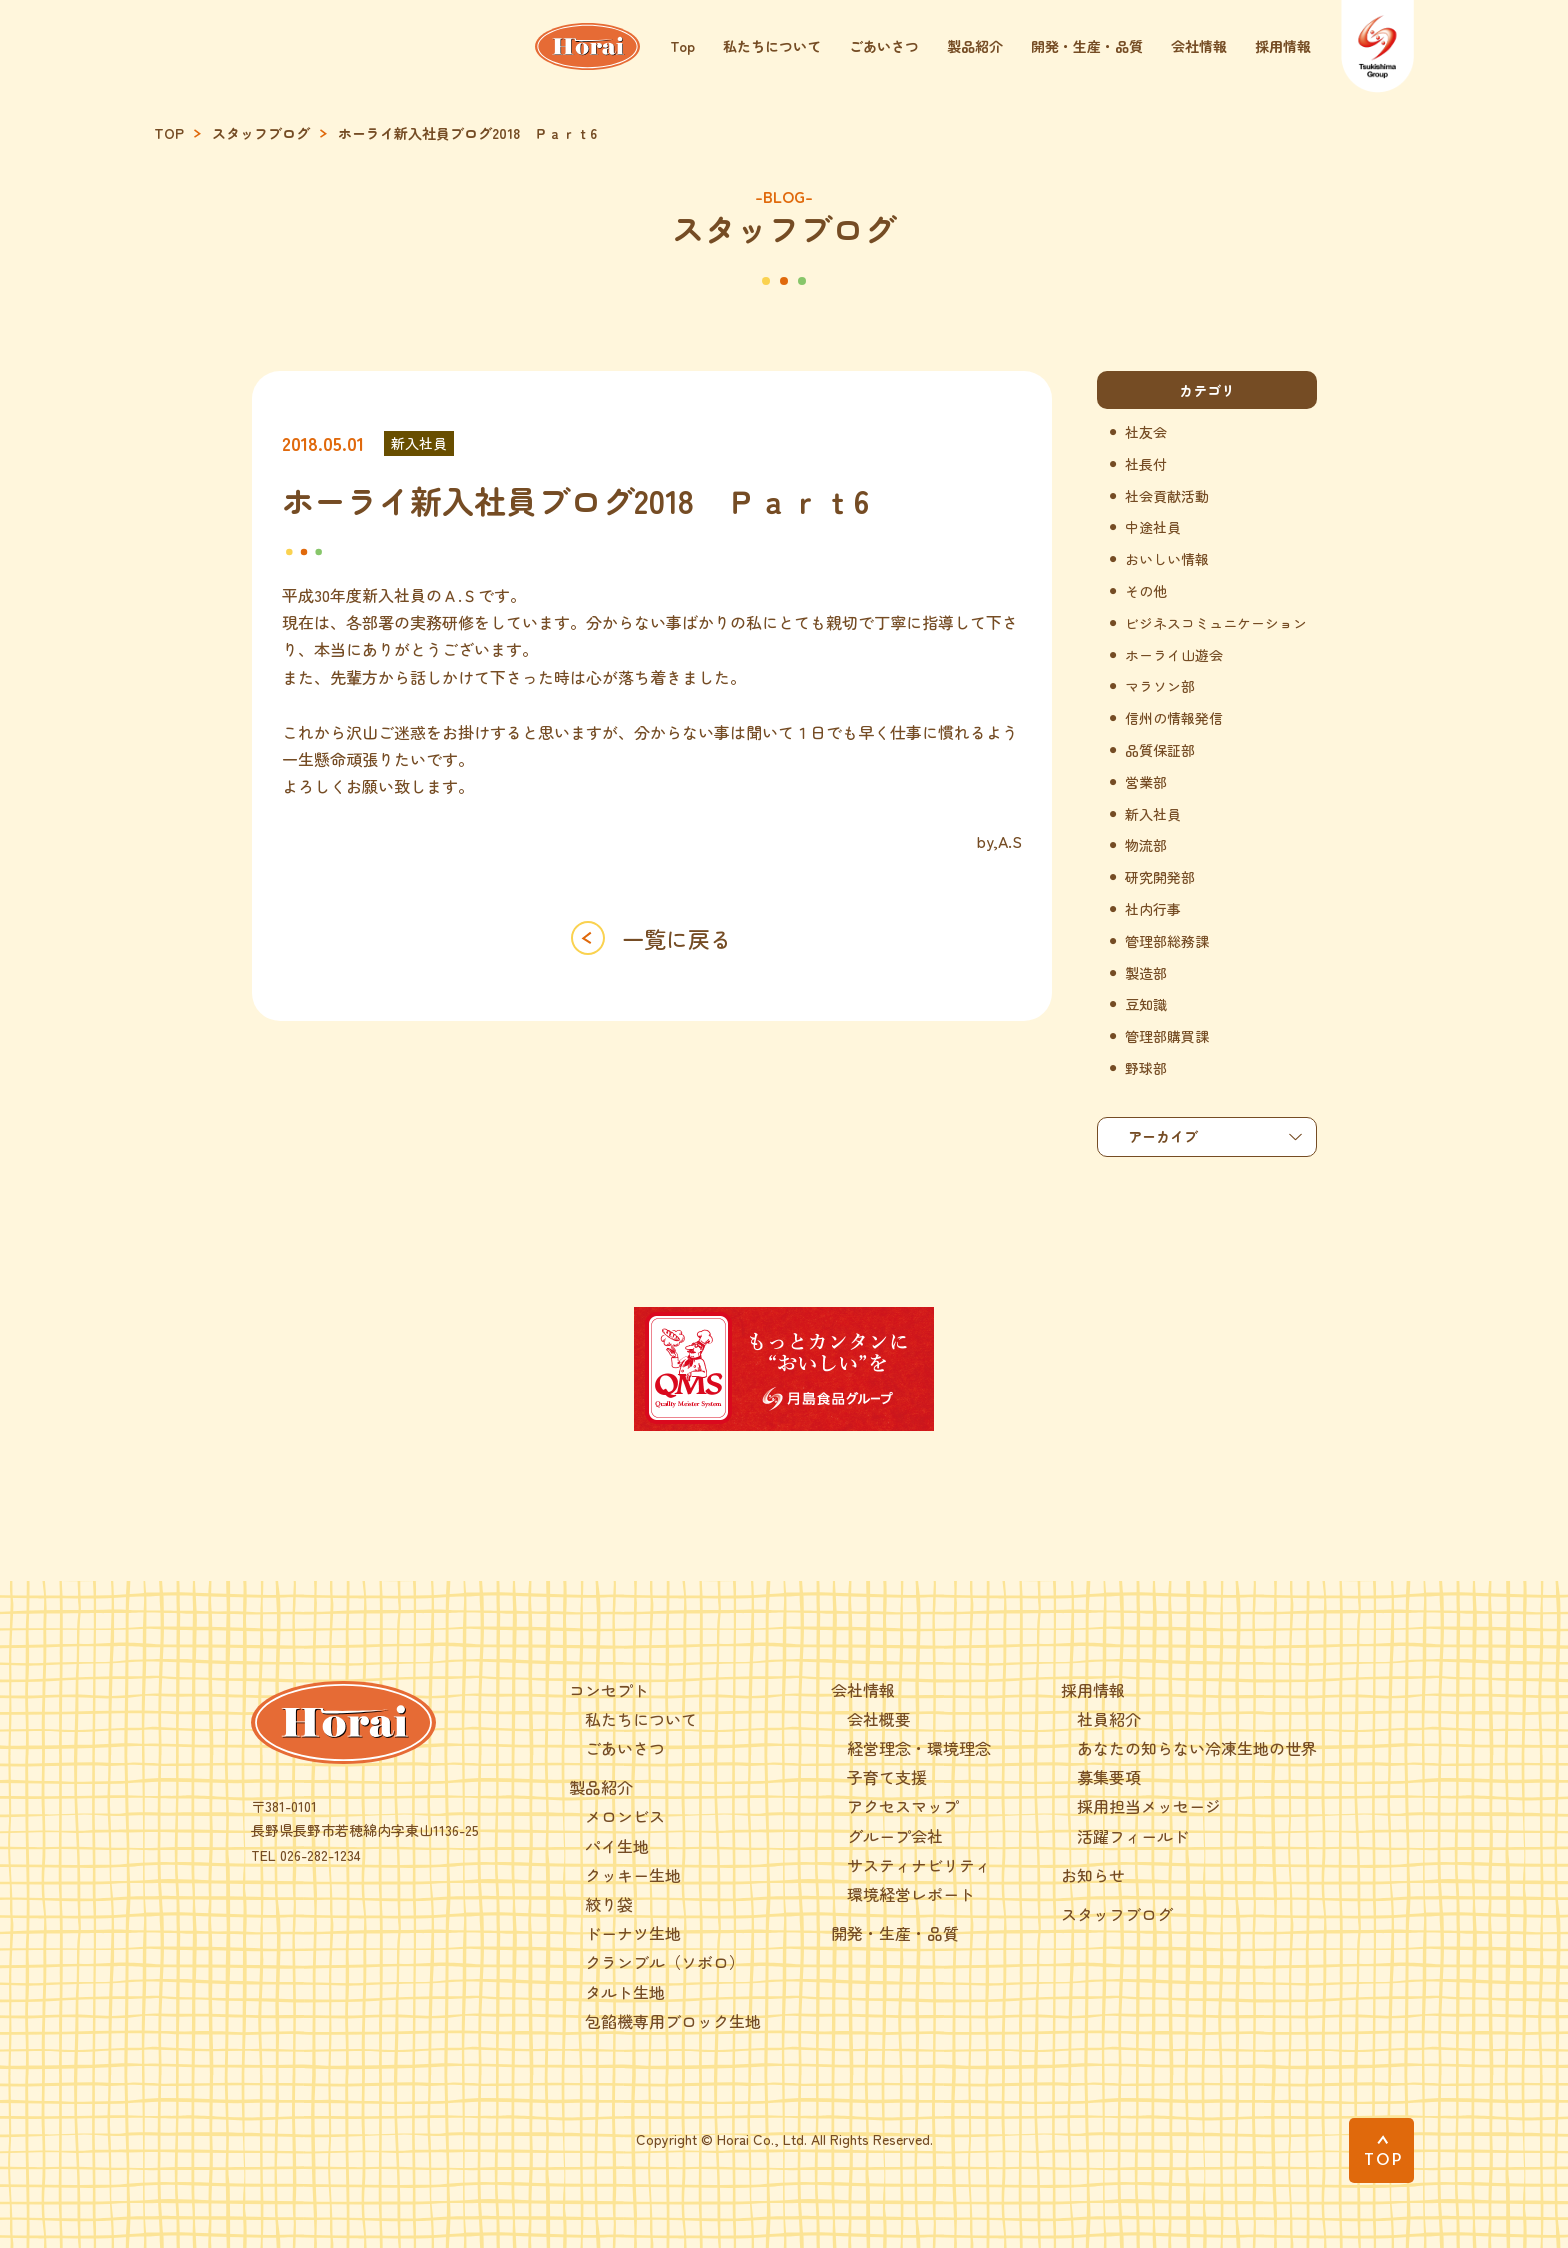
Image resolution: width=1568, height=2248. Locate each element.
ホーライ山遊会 (1174, 655)
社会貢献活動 (1167, 496)
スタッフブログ (261, 133)
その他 (1146, 591)
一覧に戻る (677, 938)
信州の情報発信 (1174, 718)
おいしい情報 (1167, 559)
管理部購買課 (1167, 1036)
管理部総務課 (1167, 941)
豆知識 (1146, 1004)
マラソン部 (1160, 686)
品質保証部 (1160, 750)
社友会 (1146, 432)
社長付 (1146, 464)
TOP (169, 133)
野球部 (1146, 1068)
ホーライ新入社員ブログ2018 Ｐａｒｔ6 (467, 133)
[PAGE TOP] (1381, 2150)
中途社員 (1153, 527)
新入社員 (419, 443)
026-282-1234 (320, 1855)
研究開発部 (1160, 877)
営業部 (1146, 782)
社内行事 (1153, 909)
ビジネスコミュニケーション (1216, 623)
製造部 (1146, 973)
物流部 (1146, 845)
